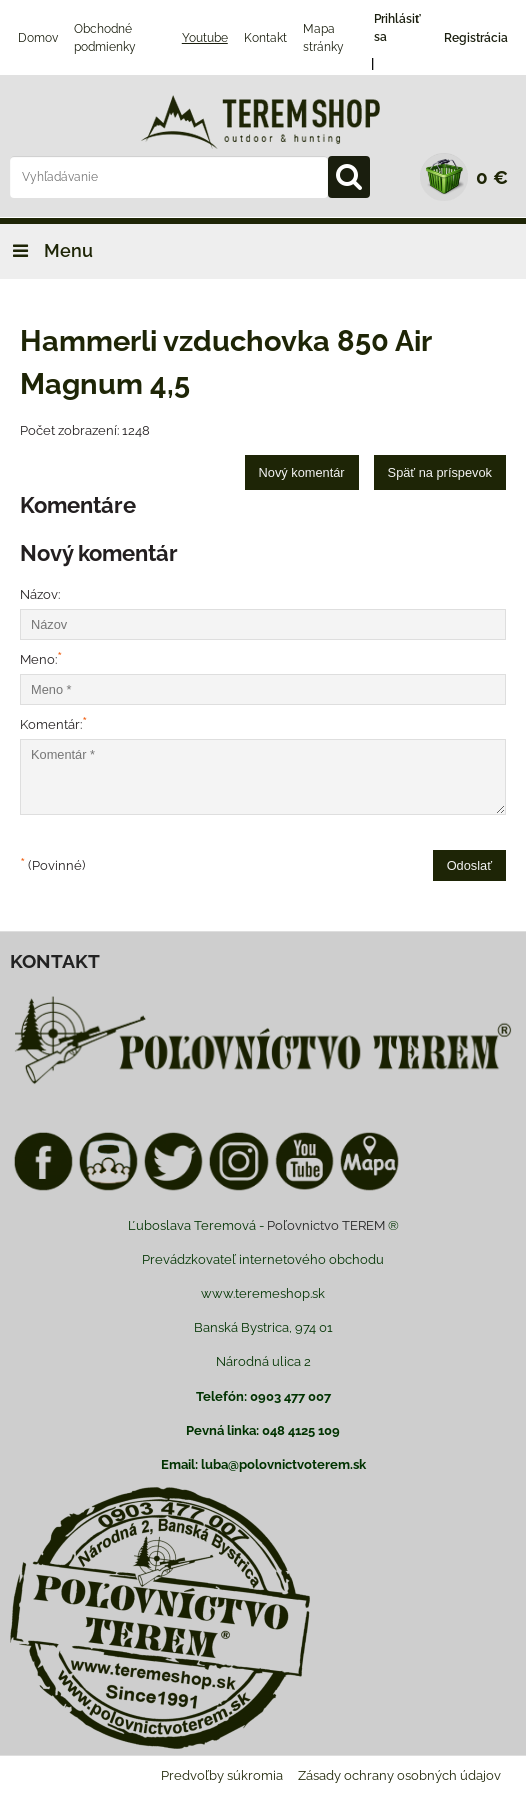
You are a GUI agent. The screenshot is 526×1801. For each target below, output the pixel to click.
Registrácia (476, 38)
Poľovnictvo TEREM (326, 1225)
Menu (46, 250)
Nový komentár (302, 472)
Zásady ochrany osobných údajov (399, 1775)
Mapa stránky (323, 38)
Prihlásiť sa (397, 28)
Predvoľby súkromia (222, 1775)
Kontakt (265, 38)
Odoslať (469, 865)
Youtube (205, 38)
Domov (38, 38)
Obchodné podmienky (105, 38)
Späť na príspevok (440, 472)
